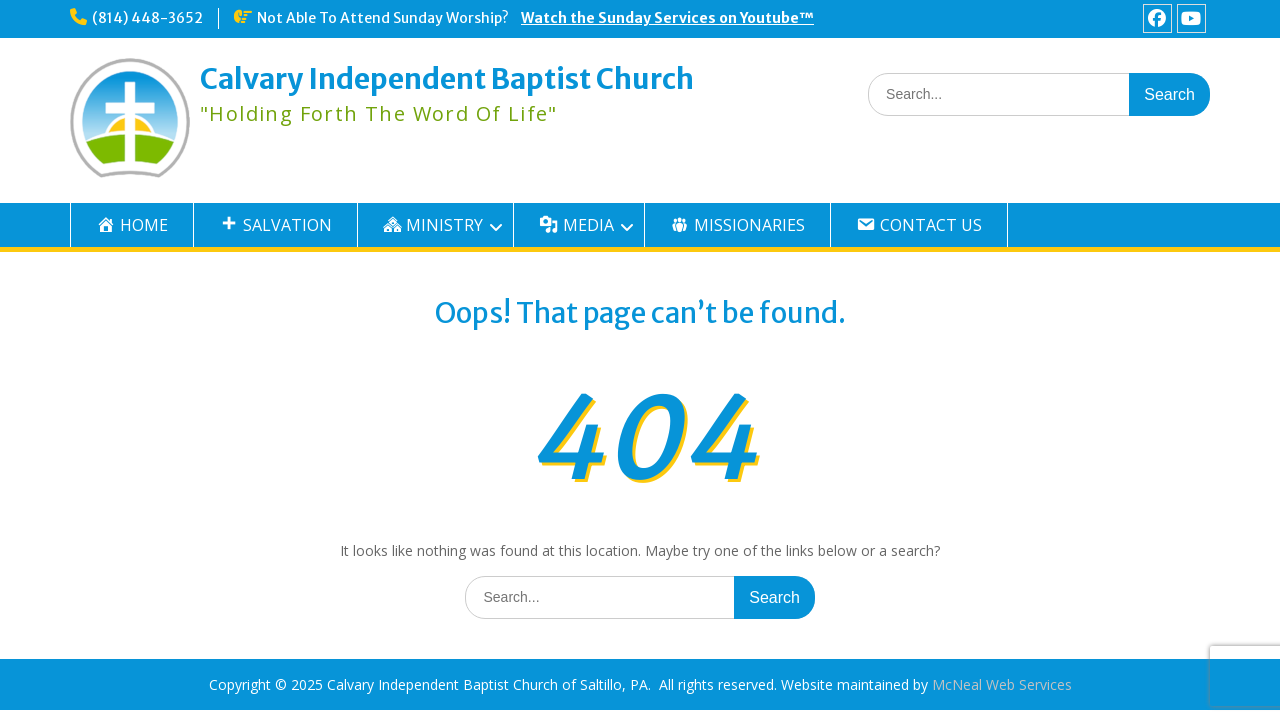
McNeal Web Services (1002, 684)
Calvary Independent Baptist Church (447, 79)
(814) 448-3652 (147, 18)
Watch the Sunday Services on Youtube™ (667, 18)
